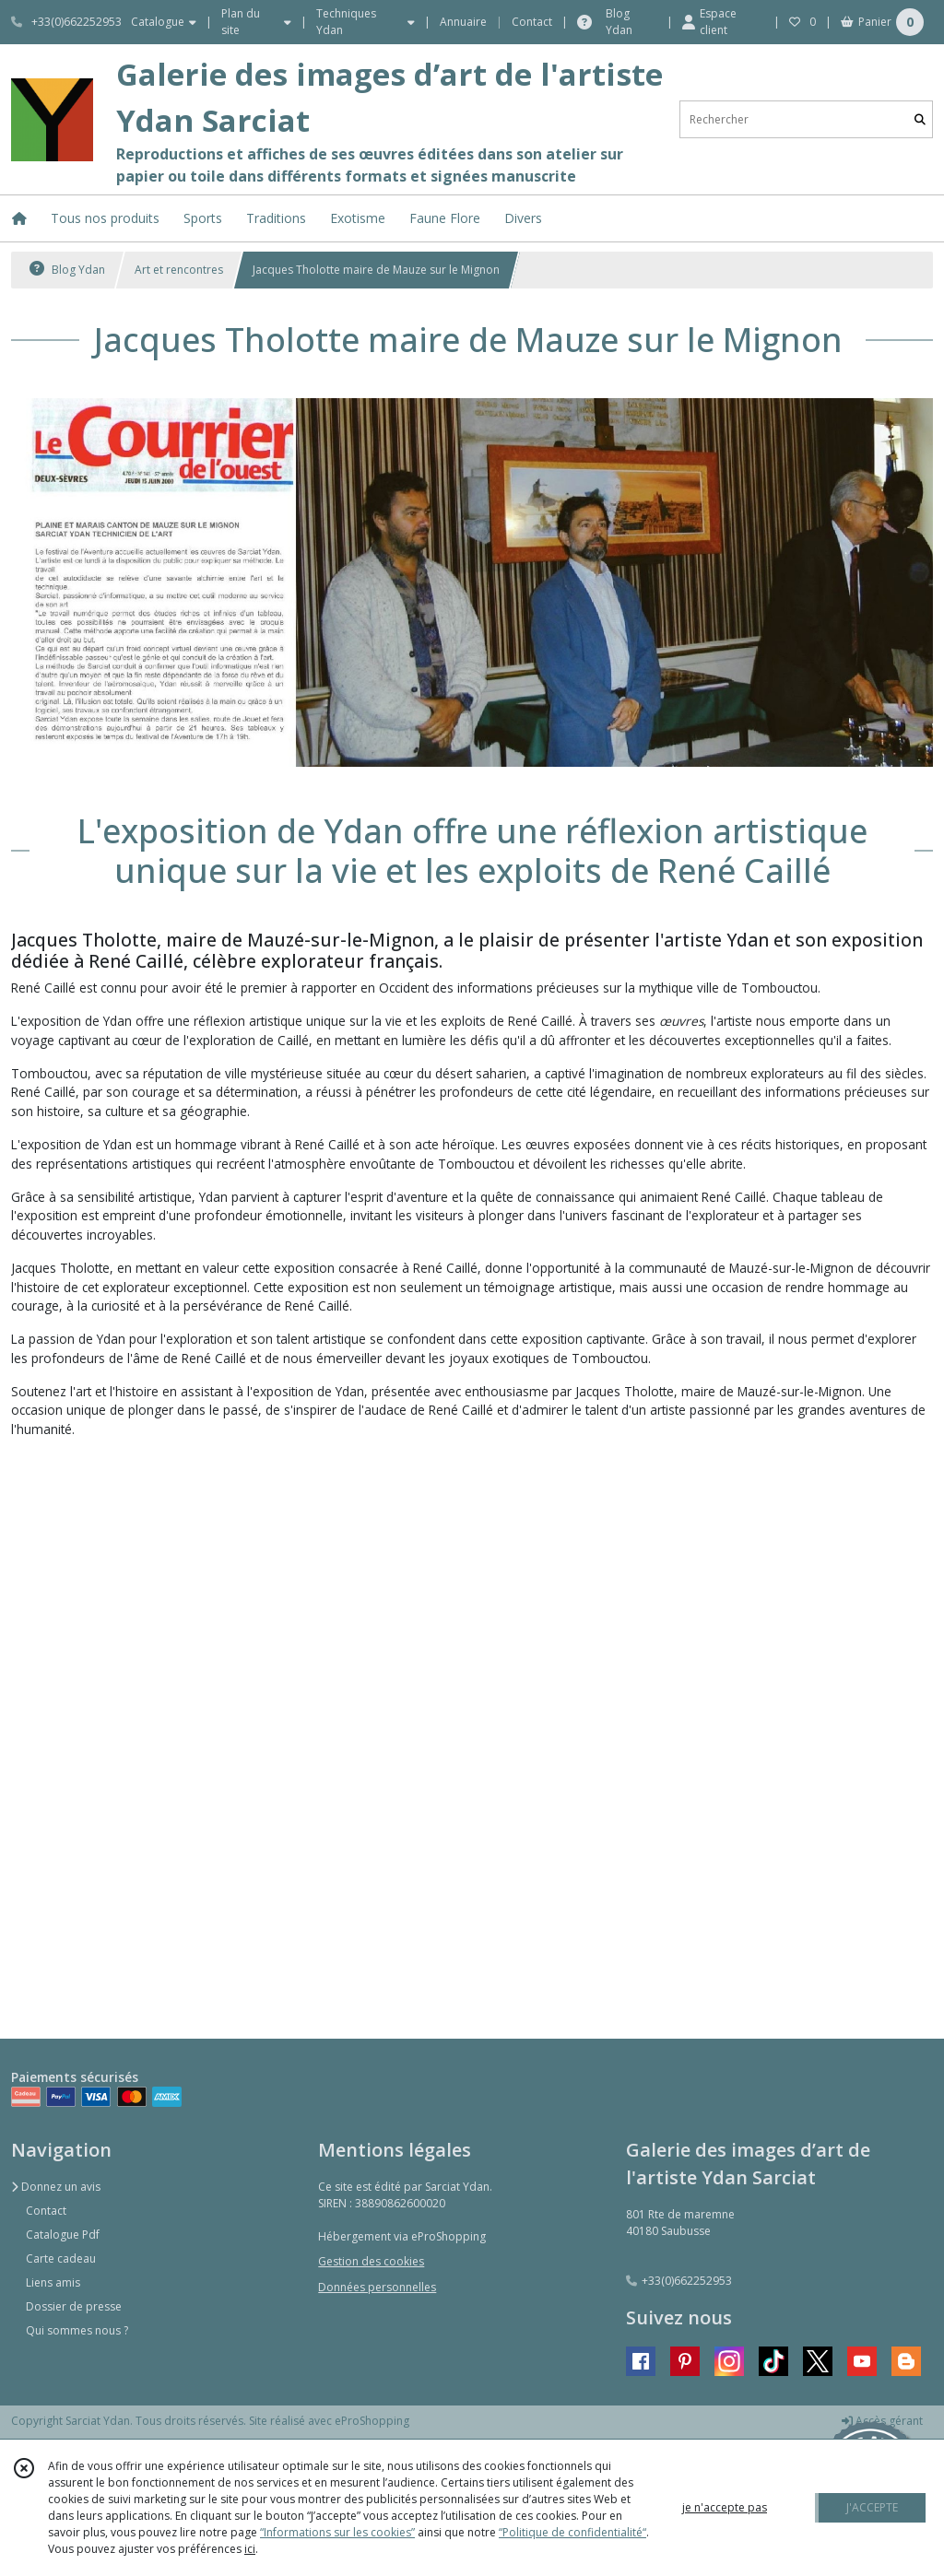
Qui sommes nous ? (77, 2330)
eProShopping (372, 2421)
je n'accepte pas (724, 2507)
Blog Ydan (67, 269)
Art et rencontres (179, 269)
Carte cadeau (61, 2258)
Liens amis (53, 2282)
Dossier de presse (74, 2306)
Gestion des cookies (371, 2261)
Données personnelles (377, 2287)
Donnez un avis (55, 2186)
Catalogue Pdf (63, 2234)
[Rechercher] (920, 119)
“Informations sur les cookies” (337, 2532)
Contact (532, 21)
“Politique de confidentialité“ (572, 2532)
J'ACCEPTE (872, 2507)
